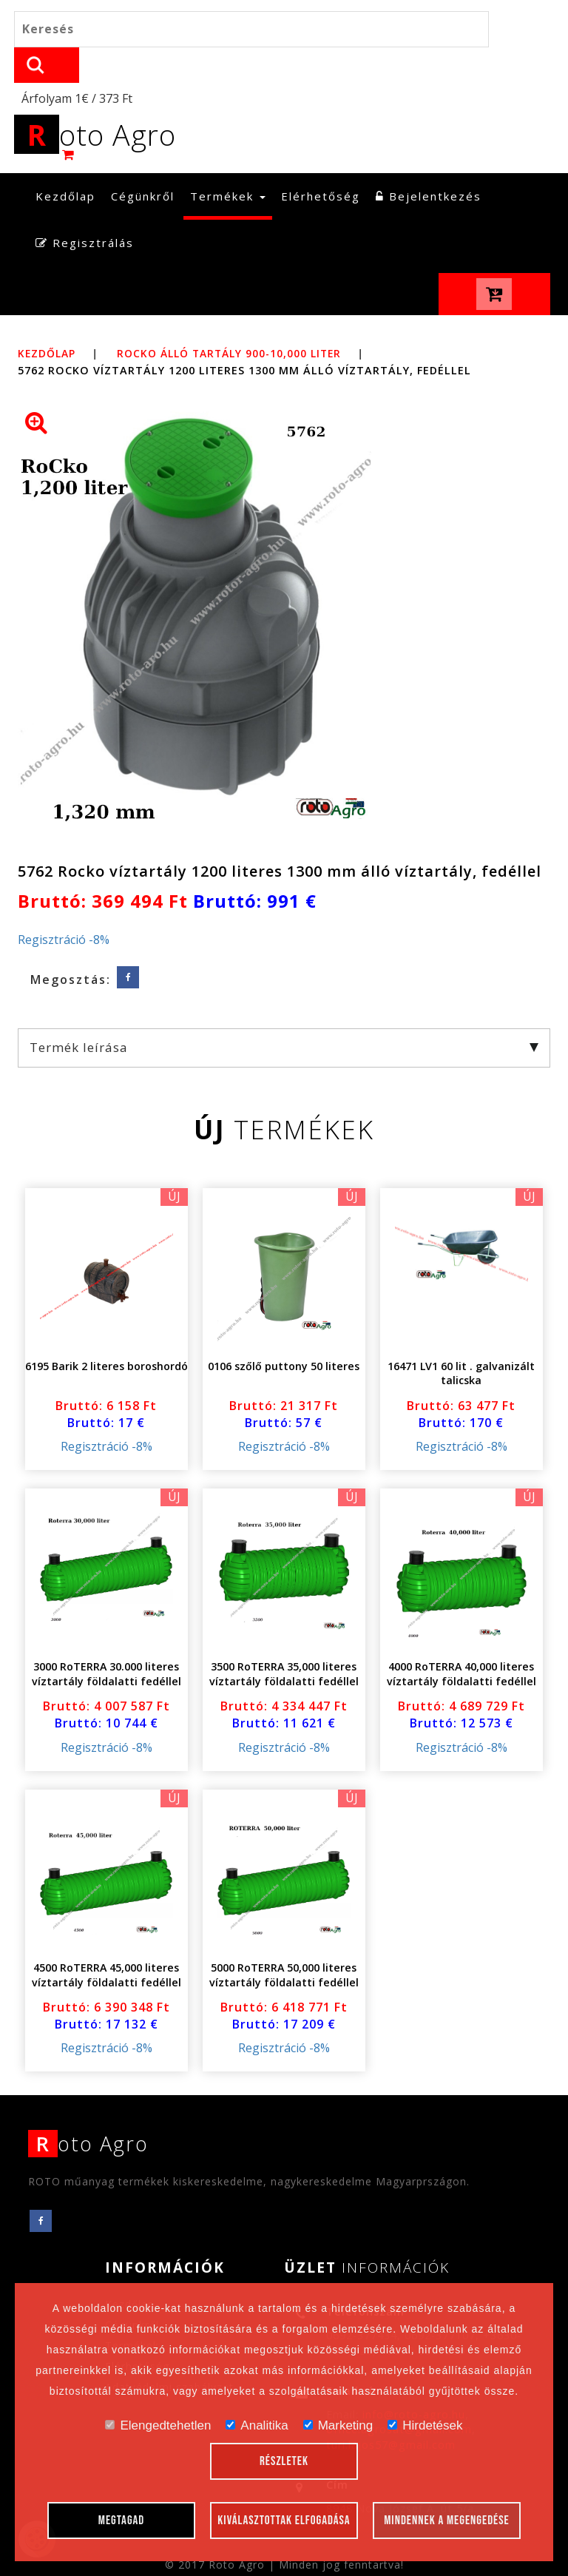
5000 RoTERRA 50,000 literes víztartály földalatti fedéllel (284, 1943)
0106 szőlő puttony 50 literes (283, 1334)
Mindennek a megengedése (447, 2520)
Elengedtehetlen (158, 2425)
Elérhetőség (320, 164)
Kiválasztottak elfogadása (283, 2520)
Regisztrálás (85, 211)
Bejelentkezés (428, 164)
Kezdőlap (69, 164)
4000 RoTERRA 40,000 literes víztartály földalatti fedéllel (461, 1642)
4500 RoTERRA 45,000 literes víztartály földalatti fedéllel (106, 1943)
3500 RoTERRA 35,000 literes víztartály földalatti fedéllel (284, 1642)
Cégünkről (143, 164)
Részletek (284, 2461)
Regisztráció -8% (63, 908)
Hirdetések (425, 2425)
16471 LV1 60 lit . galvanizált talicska (461, 1341)
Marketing (338, 2425)
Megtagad (121, 2520)
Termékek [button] (228, 164)
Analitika (257, 2425)
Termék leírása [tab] (284, 1015)
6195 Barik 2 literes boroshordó (106, 1334)
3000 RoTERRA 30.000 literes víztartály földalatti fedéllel (106, 1642)
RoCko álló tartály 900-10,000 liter (236, 321)
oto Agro (102, 102)
